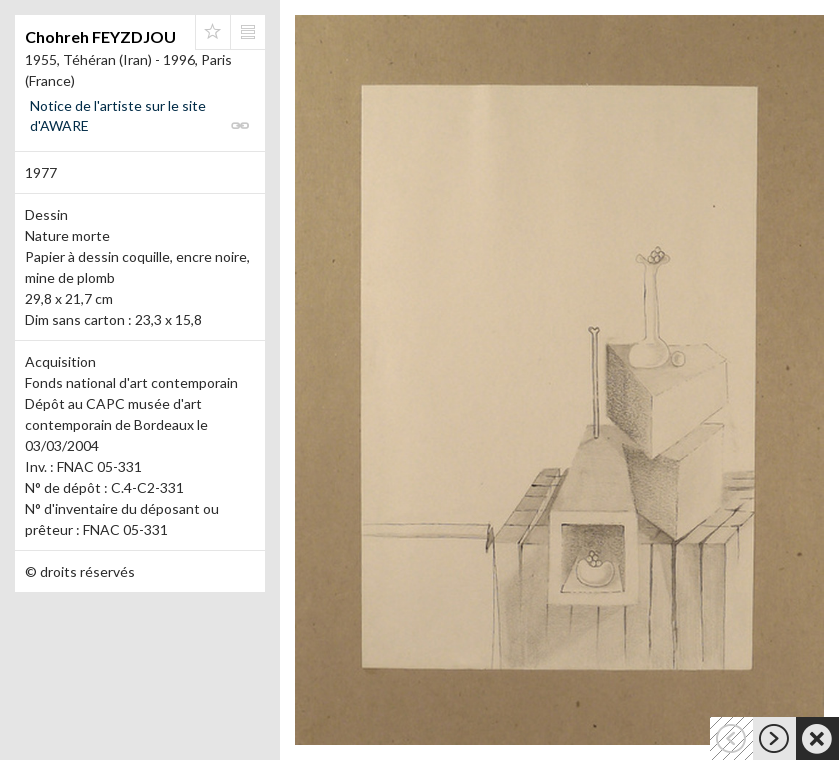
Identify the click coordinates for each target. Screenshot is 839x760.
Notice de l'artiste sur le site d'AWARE (118, 115)
